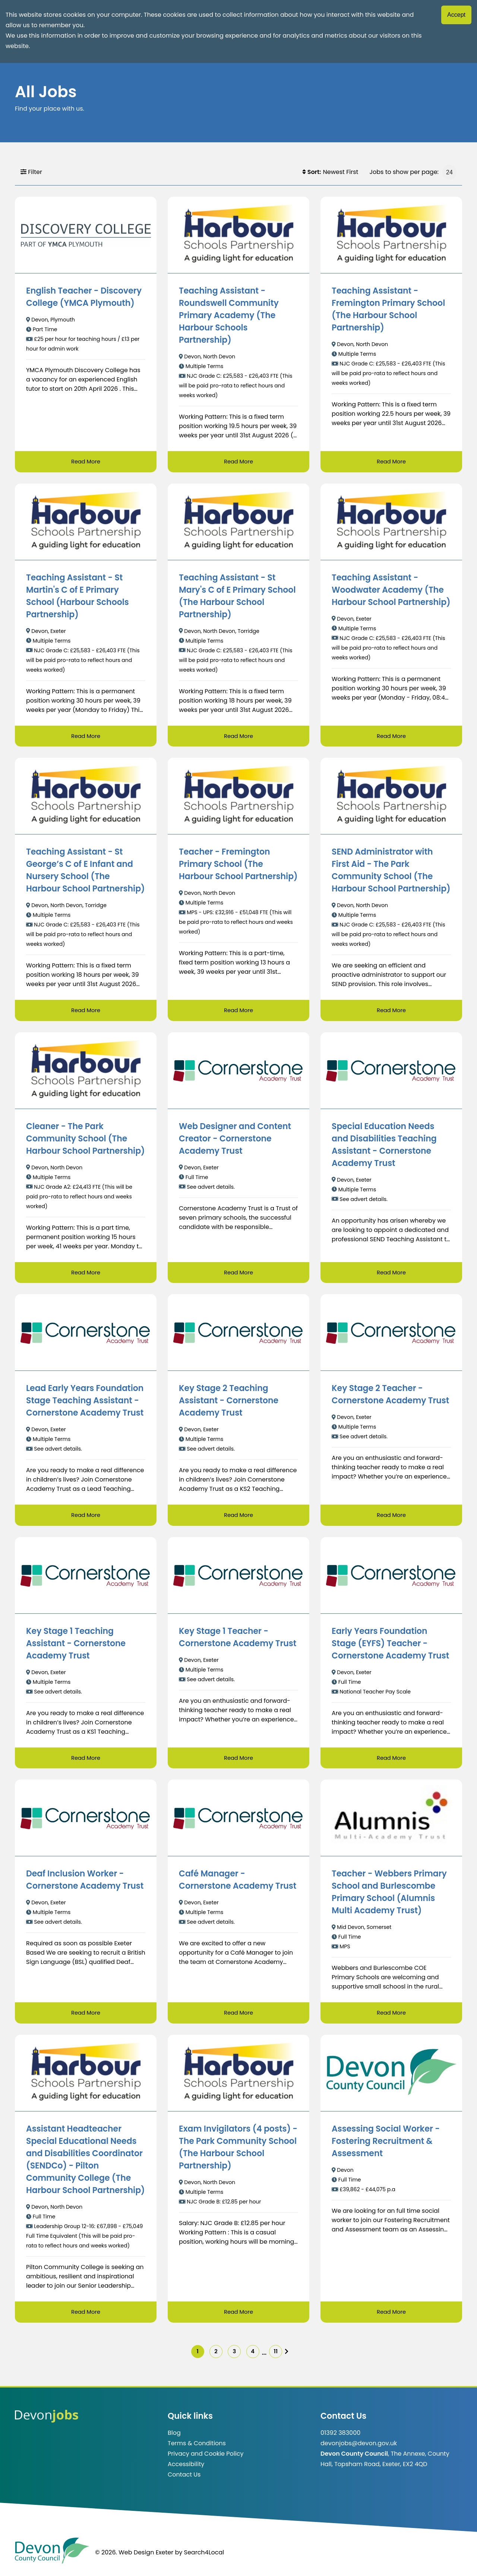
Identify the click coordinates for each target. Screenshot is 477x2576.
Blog (174, 2439)
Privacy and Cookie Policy (205, 2460)
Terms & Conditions (197, 2450)
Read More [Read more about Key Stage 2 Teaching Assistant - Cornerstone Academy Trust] (238, 1517)
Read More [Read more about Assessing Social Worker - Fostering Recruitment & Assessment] (391, 2316)
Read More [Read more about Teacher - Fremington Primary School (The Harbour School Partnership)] (238, 1011)
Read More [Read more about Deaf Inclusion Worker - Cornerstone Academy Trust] (85, 2016)
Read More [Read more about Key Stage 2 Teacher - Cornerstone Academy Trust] (391, 1517)
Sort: (311, 172)
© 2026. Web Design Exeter (134, 2559)
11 (285, 2356)
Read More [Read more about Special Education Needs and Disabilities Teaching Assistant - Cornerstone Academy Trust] (391, 1274)
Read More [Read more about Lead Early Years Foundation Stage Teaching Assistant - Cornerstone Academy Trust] (85, 1517)
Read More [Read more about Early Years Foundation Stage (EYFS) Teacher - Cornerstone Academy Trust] (391, 1760)
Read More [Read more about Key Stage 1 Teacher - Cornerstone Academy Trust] (238, 1760)
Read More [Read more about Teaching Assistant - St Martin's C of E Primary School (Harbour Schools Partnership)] (85, 736)
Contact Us (184, 2481)
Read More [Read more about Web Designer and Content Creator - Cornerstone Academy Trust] (238, 1274)
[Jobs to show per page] (449, 172)
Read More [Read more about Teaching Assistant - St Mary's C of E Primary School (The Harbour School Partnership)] (238, 736)
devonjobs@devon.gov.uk (358, 2450)
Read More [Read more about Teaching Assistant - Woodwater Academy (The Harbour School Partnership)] (391, 736)
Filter (31, 172)
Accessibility (186, 2470)
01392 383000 (340, 2439)
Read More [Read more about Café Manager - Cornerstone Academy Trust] (238, 2016)
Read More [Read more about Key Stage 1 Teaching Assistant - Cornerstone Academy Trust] (85, 1760)
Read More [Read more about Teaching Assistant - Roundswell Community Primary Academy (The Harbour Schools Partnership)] (238, 461)
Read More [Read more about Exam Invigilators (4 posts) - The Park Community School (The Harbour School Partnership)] (238, 2316)
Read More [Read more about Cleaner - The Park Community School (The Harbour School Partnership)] (85, 1274)
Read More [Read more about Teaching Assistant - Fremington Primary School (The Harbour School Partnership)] (391, 461)
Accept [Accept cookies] (456, 15)
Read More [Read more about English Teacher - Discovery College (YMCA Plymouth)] (85, 461)
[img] (298, 2357)
